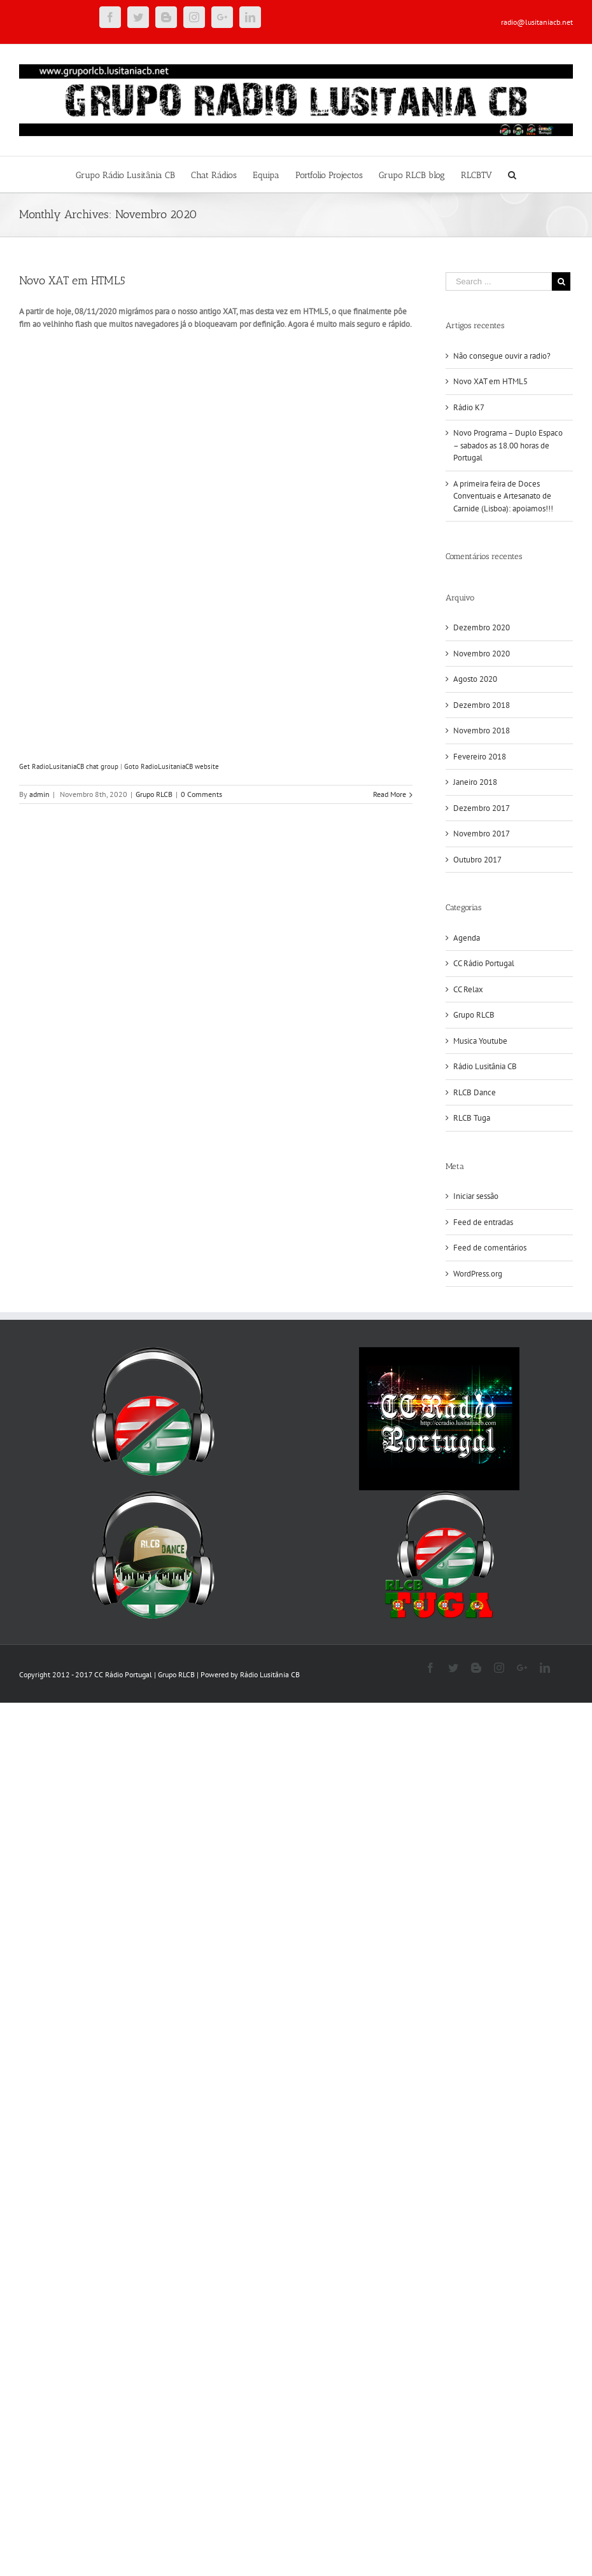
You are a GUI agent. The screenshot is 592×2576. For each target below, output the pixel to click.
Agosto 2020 (475, 679)
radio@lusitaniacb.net (537, 22)
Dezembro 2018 (481, 705)
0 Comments (201, 794)
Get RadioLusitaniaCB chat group (68, 766)
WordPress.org (477, 1273)
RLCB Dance (474, 1092)
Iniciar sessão (475, 1196)
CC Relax (468, 989)
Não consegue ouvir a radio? (502, 355)
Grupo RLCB (154, 794)
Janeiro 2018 (475, 782)
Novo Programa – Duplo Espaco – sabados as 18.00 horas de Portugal (508, 445)
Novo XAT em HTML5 (72, 280)
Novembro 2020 (481, 653)
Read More (389, 794)
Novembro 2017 (481, 833)
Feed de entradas (483, 1222)
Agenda (466, 937)
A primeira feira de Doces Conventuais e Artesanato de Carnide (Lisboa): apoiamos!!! (503, 496)
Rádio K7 (468, 407)
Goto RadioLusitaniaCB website (171, 766)
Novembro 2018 (481, 730)
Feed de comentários (489, 1247)
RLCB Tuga (471, 1117)
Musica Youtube (480, 1040)
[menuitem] (133, 174)
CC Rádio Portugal (483, 963)
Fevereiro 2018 (479, 756)
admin (39, 794)
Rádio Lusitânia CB (485, 1066)
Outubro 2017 (477, 859)
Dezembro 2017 (481, 808)
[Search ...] (499, 281)
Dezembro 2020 (481, 627)
